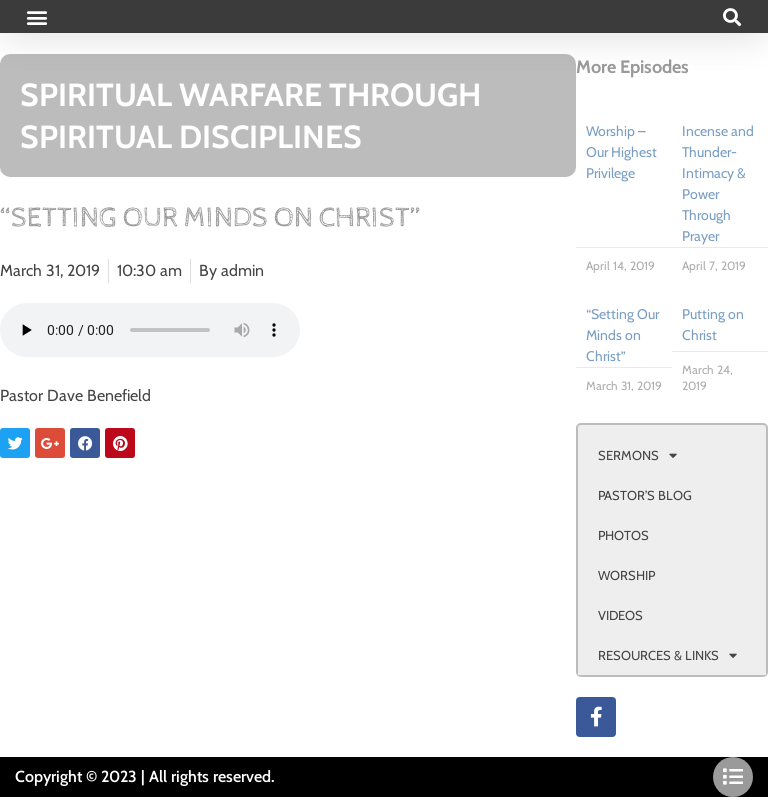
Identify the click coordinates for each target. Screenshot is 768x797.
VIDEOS (620, 615)
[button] (36, 16)
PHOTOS (623, 535)
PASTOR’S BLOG (645, 495)
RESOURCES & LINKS (667, 655)
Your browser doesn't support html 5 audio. (150, 330)
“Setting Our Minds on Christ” (622, 335)
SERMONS (637, 455)
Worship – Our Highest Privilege (621, 152)
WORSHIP (626, 575)
